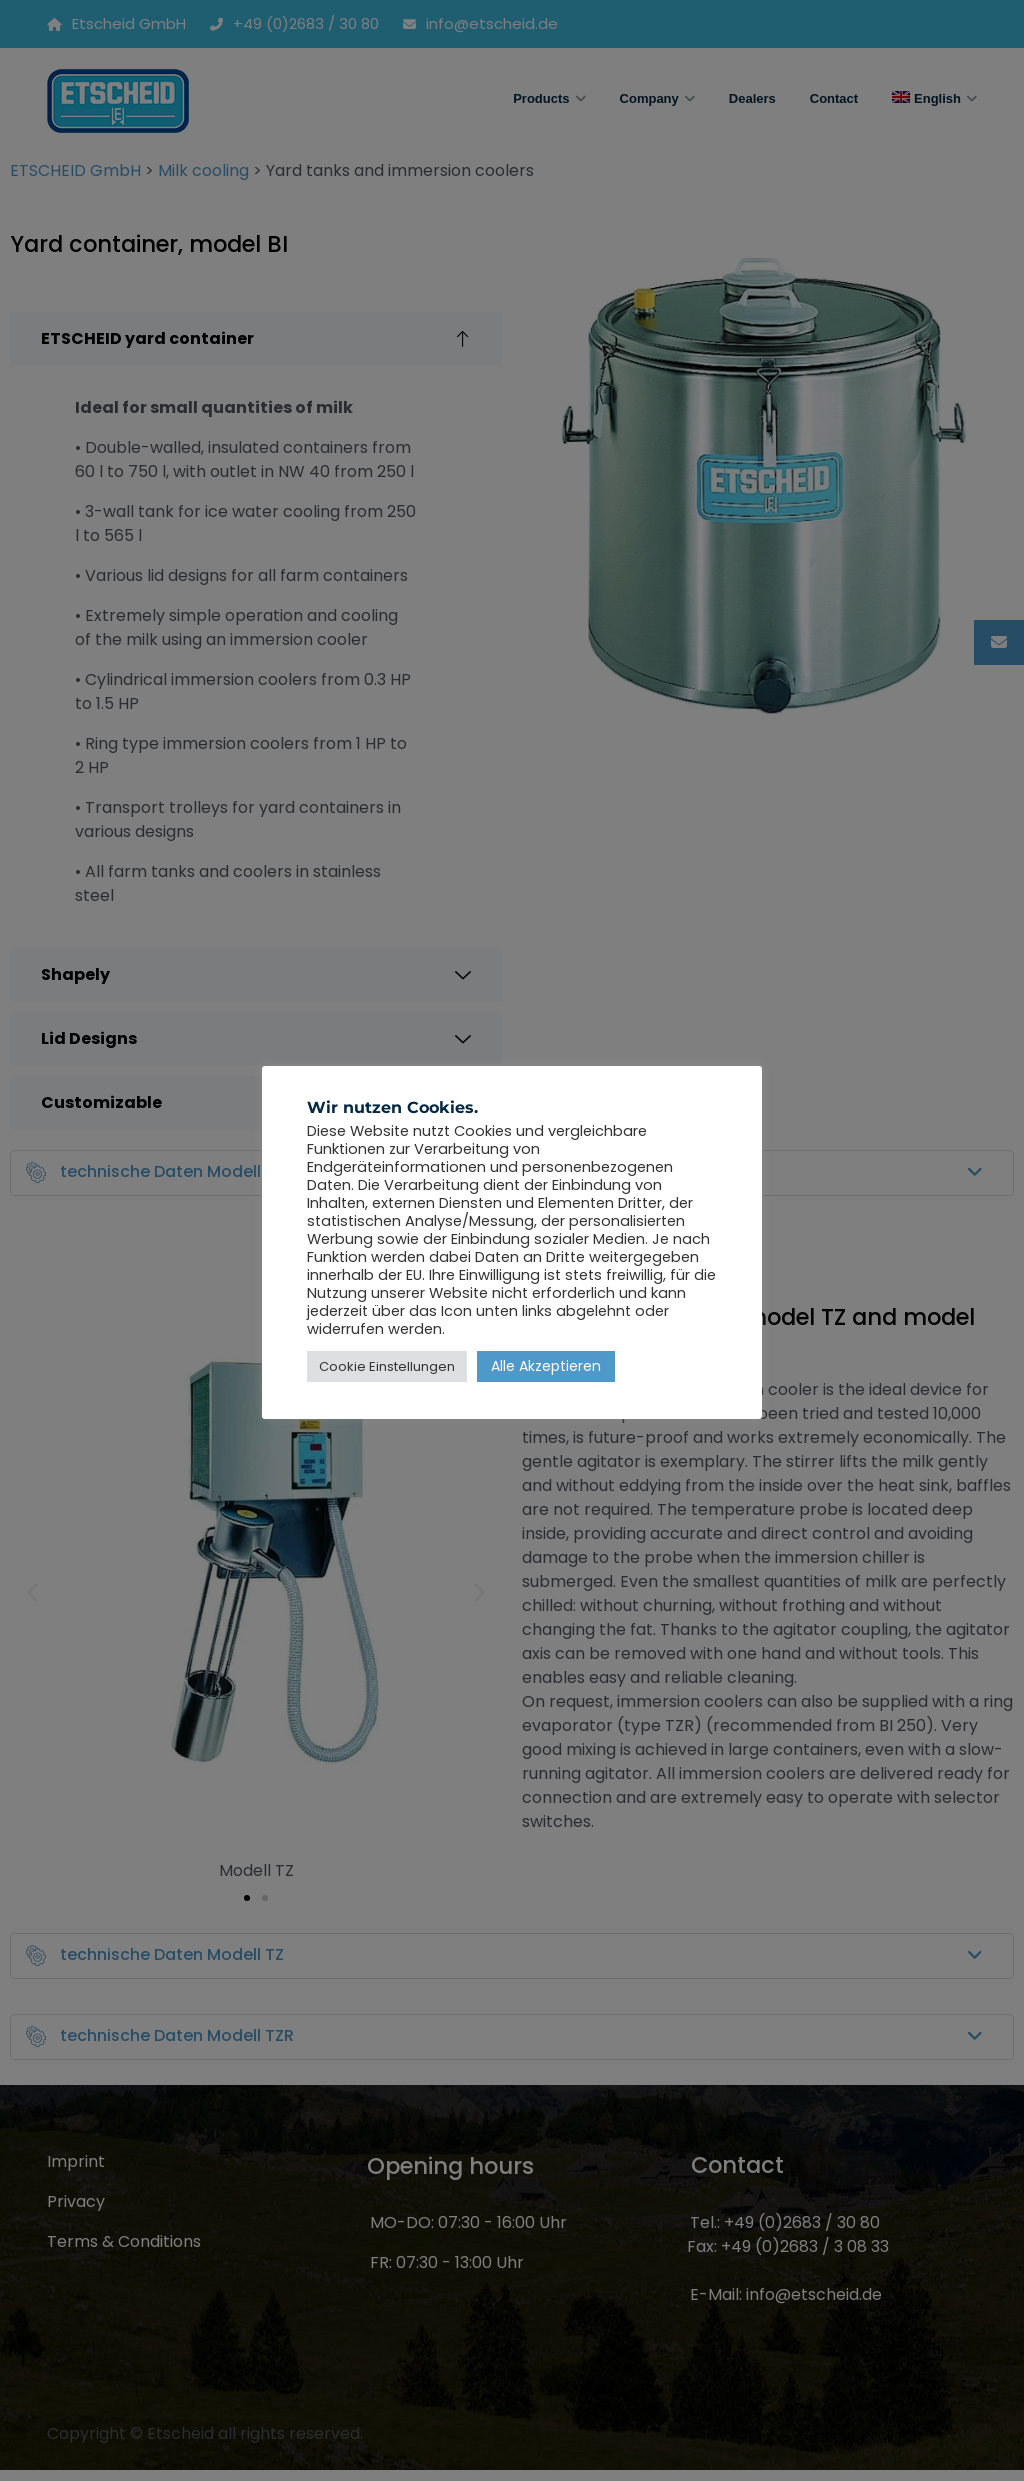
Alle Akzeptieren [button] (546, 1366)
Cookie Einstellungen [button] (387, 1366)
